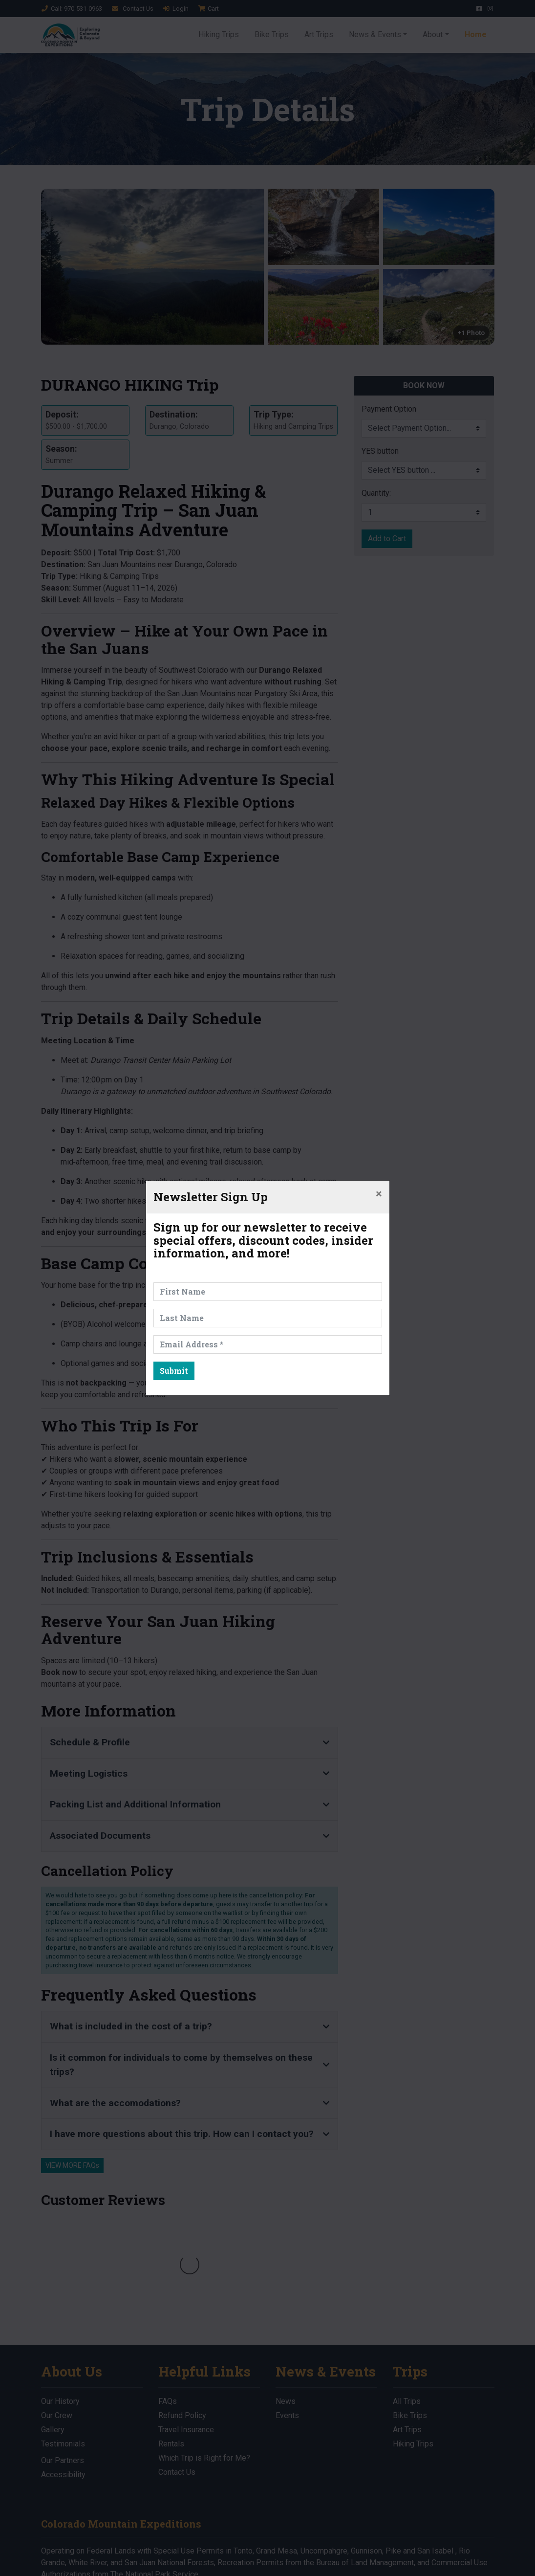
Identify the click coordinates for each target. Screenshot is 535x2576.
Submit (174, 1370)
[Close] (378, 1194)
